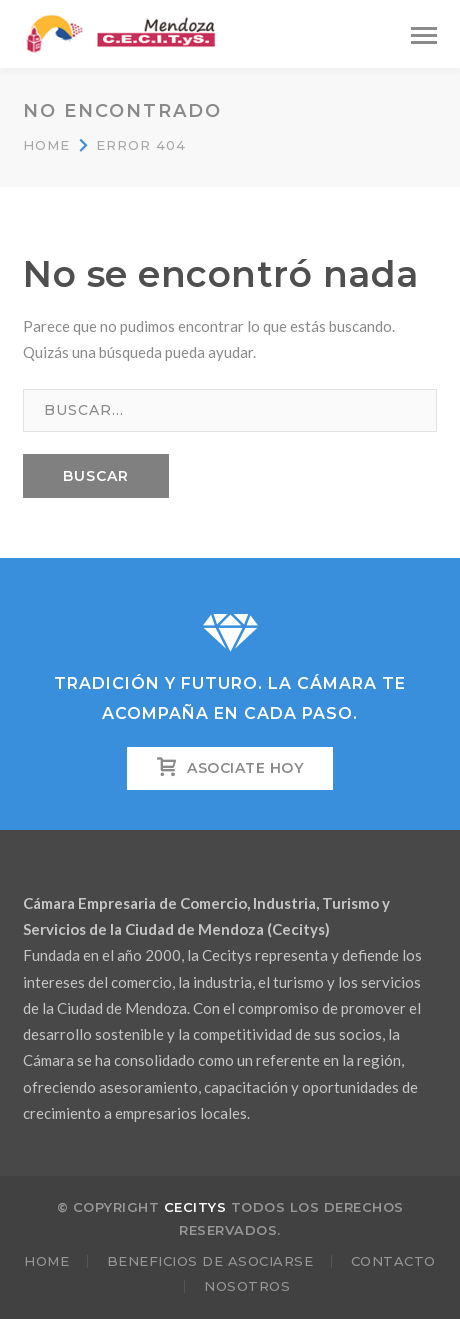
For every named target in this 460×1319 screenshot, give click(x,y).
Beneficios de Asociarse (210, 1261)
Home (46, 145)
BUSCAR (96, 476)
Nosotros (247, 1286)
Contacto (393, 1261)
